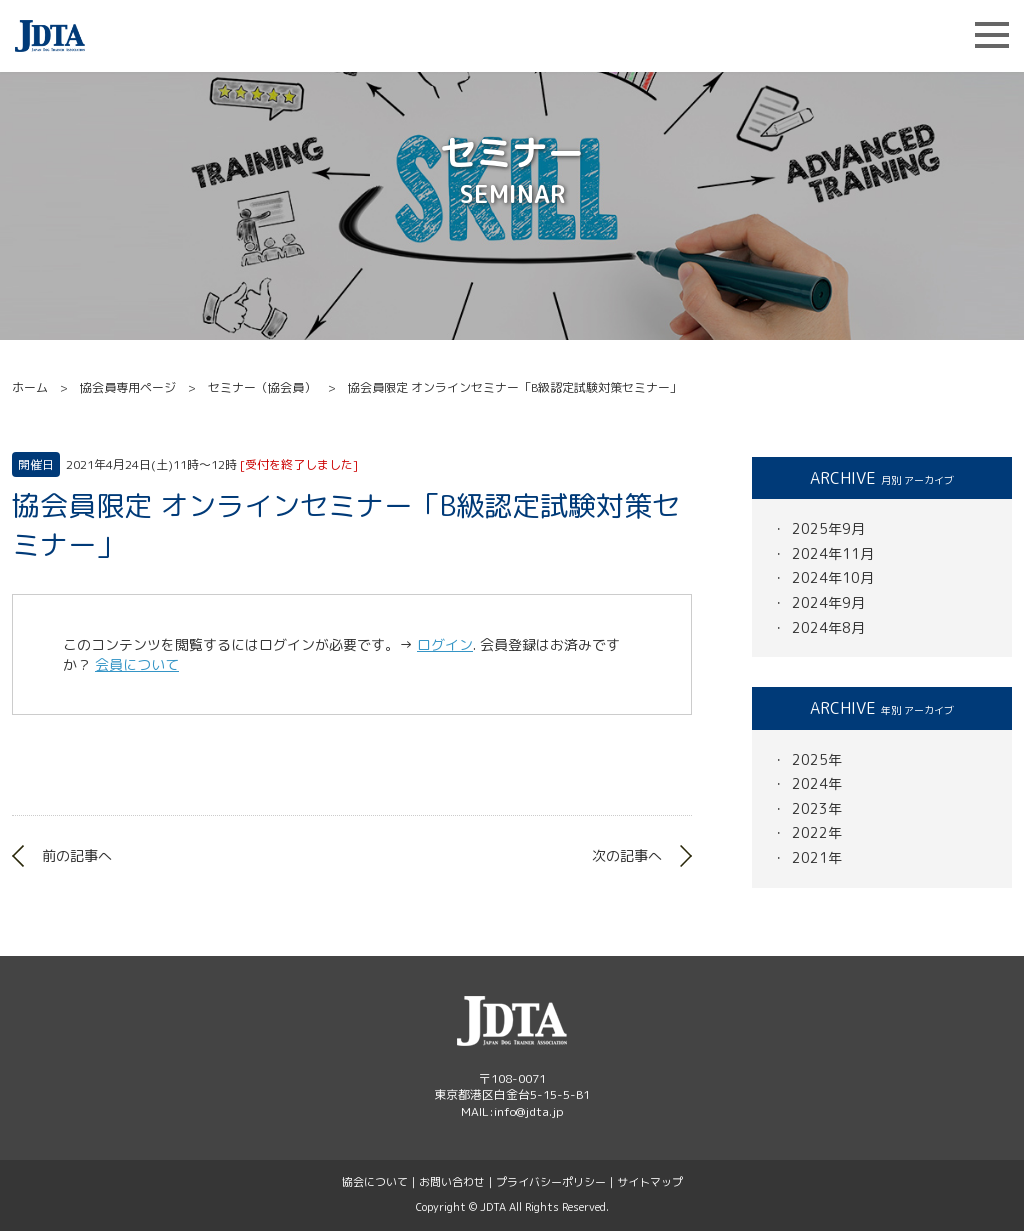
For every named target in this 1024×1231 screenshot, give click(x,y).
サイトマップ (650, 1182)
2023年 (817, 808)
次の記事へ (627, 855)
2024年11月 (833, 553)
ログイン (445, 644)
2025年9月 (828, 528)
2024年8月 (828, 627)
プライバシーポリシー (551, 1182)
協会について (375, 1182)
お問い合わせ (452, 1182)
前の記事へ (77, 855)
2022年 (817, 832)
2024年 (817, 783)
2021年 (817, 857)
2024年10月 (833, 577)
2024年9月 (828, 602)
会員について (137, 664)
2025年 (817, 759)
